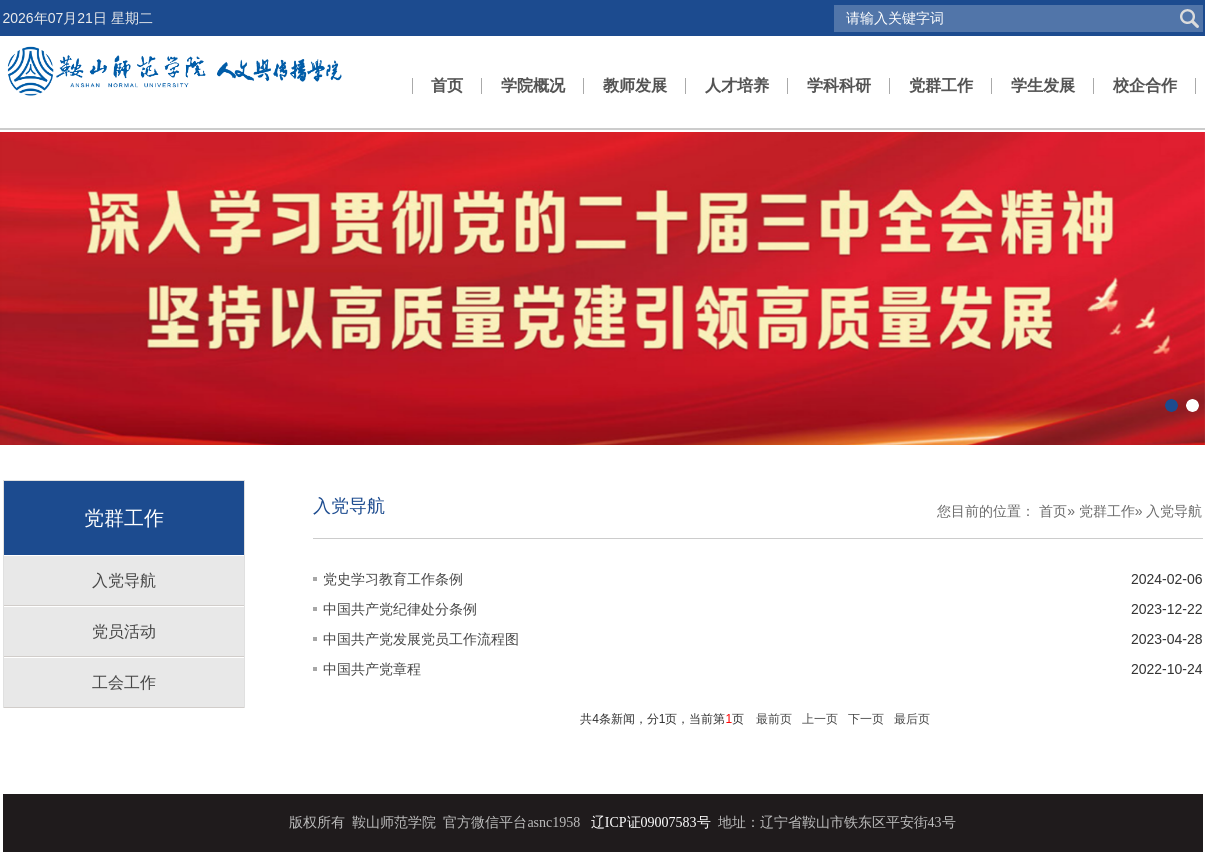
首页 (447, 85)
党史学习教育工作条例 (393, 579)
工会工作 (124, 682)
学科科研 (839, 85)
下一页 (866, 719)
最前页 (774, 719)
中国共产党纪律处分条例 (400, 609)
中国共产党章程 (372, 669)
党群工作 (941, 85)
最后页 (912, 719)
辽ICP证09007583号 (651, 822)
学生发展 (1043, 85)
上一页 (820, 719)
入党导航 (124, 580)
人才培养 (737, 85)
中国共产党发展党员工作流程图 (421, 639)
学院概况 (533, 85)
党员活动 (124, 631)
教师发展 (635, 85)
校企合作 (1145, 85)
